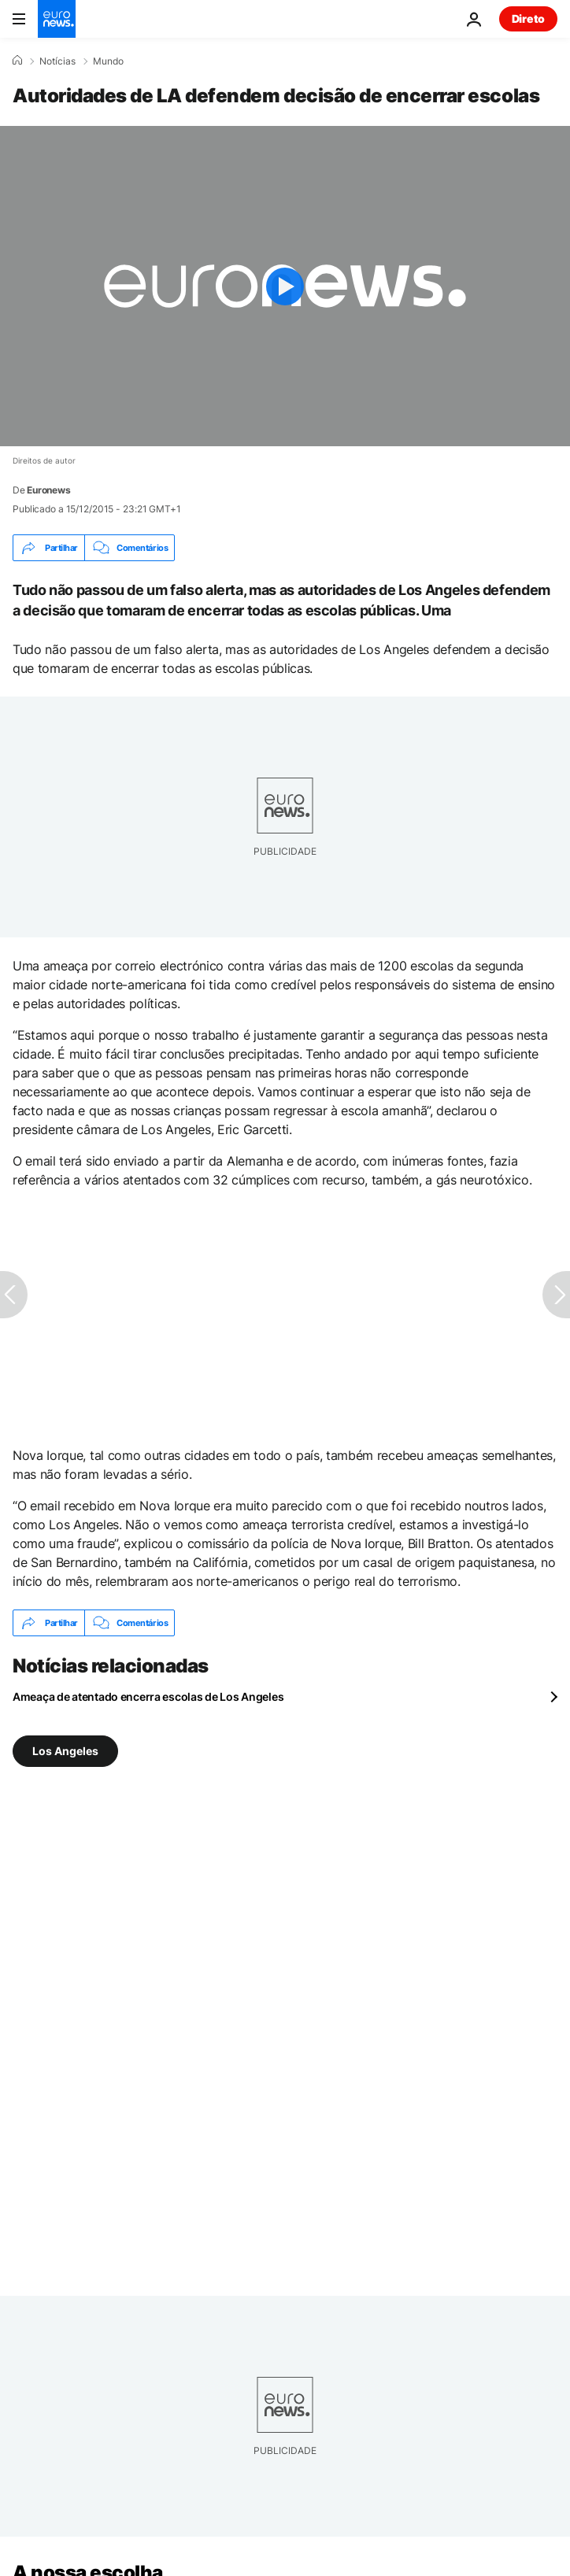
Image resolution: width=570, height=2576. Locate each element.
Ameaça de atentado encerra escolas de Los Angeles (148, 1696)
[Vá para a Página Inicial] (57, 19)
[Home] (17, 60)
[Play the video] (285, 286)
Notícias (57, 61)
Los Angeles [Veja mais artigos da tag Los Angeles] (65, 1750)
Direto (528, 18)
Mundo (108, 61)
